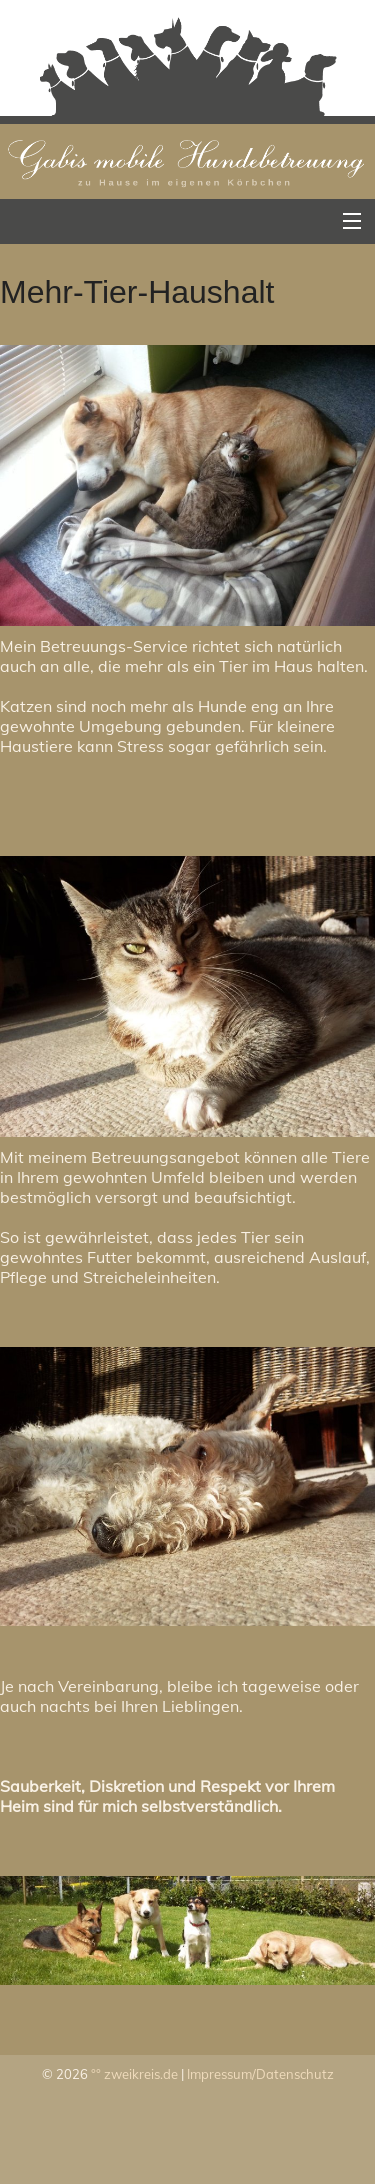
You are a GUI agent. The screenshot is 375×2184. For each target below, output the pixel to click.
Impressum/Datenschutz (260, 2074)
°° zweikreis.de (134, 2074)
